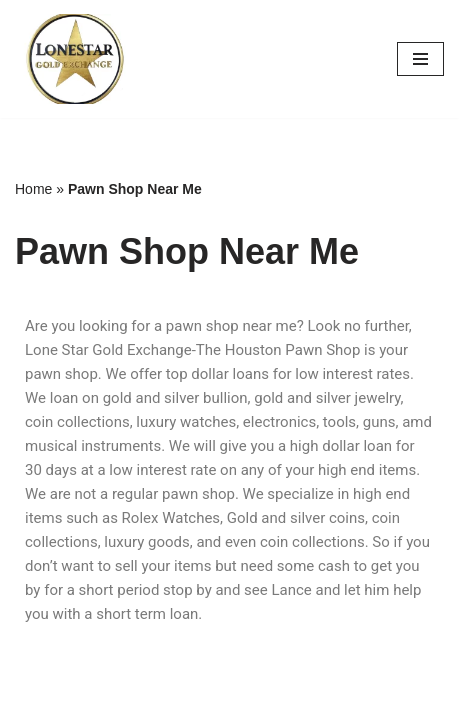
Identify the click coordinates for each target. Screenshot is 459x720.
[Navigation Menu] (420, 59)
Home (33, 189)
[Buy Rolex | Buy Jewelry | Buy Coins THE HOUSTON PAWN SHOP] (75, 59)
